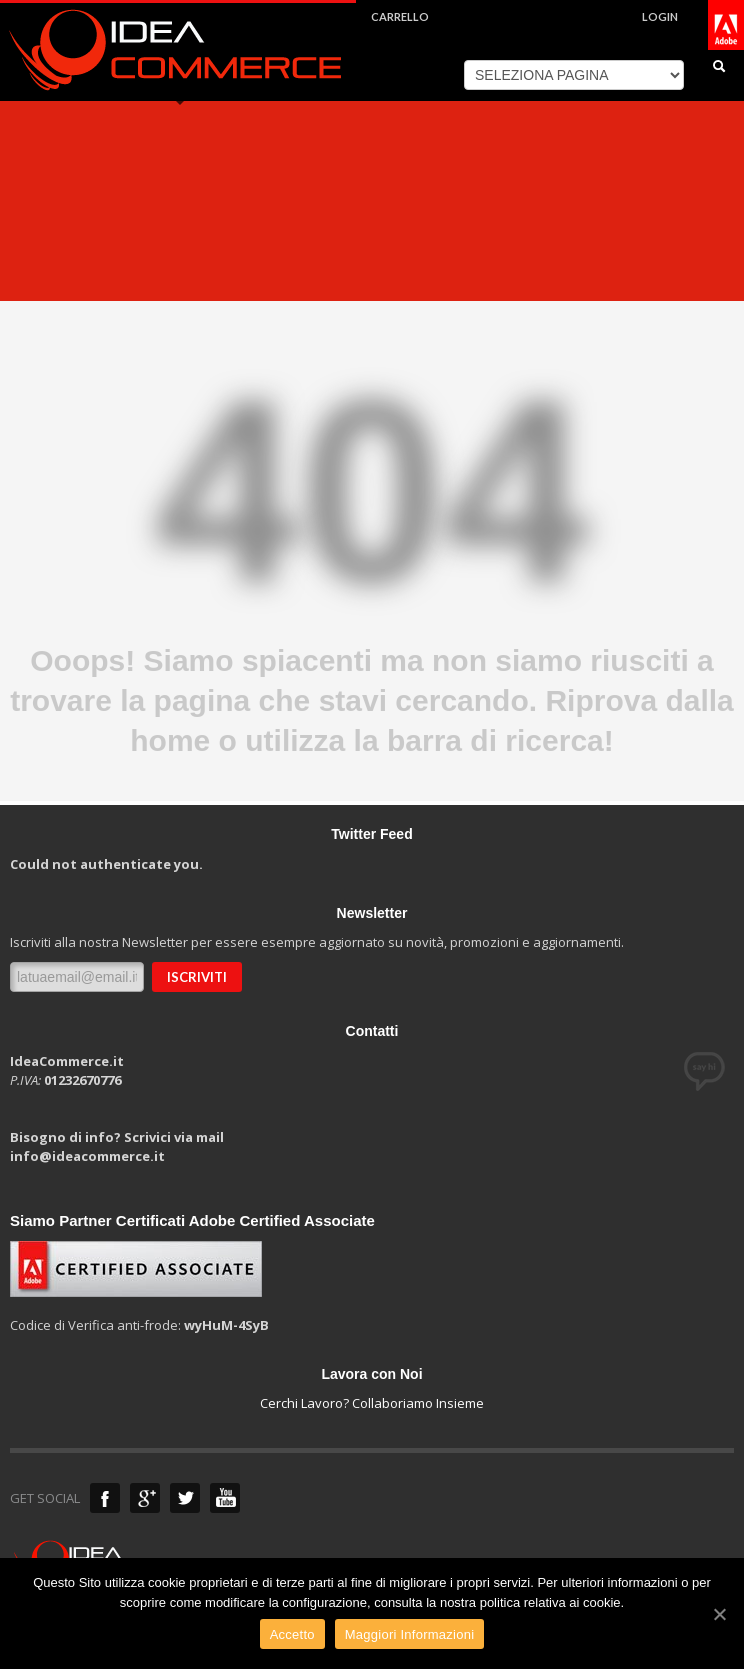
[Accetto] (719, 1614)
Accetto (292, 1634)
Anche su (105, 1498)
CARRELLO (400, 16)
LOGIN (660, 16)
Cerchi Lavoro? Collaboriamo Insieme (372, 1403)
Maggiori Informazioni (410, 1634)
